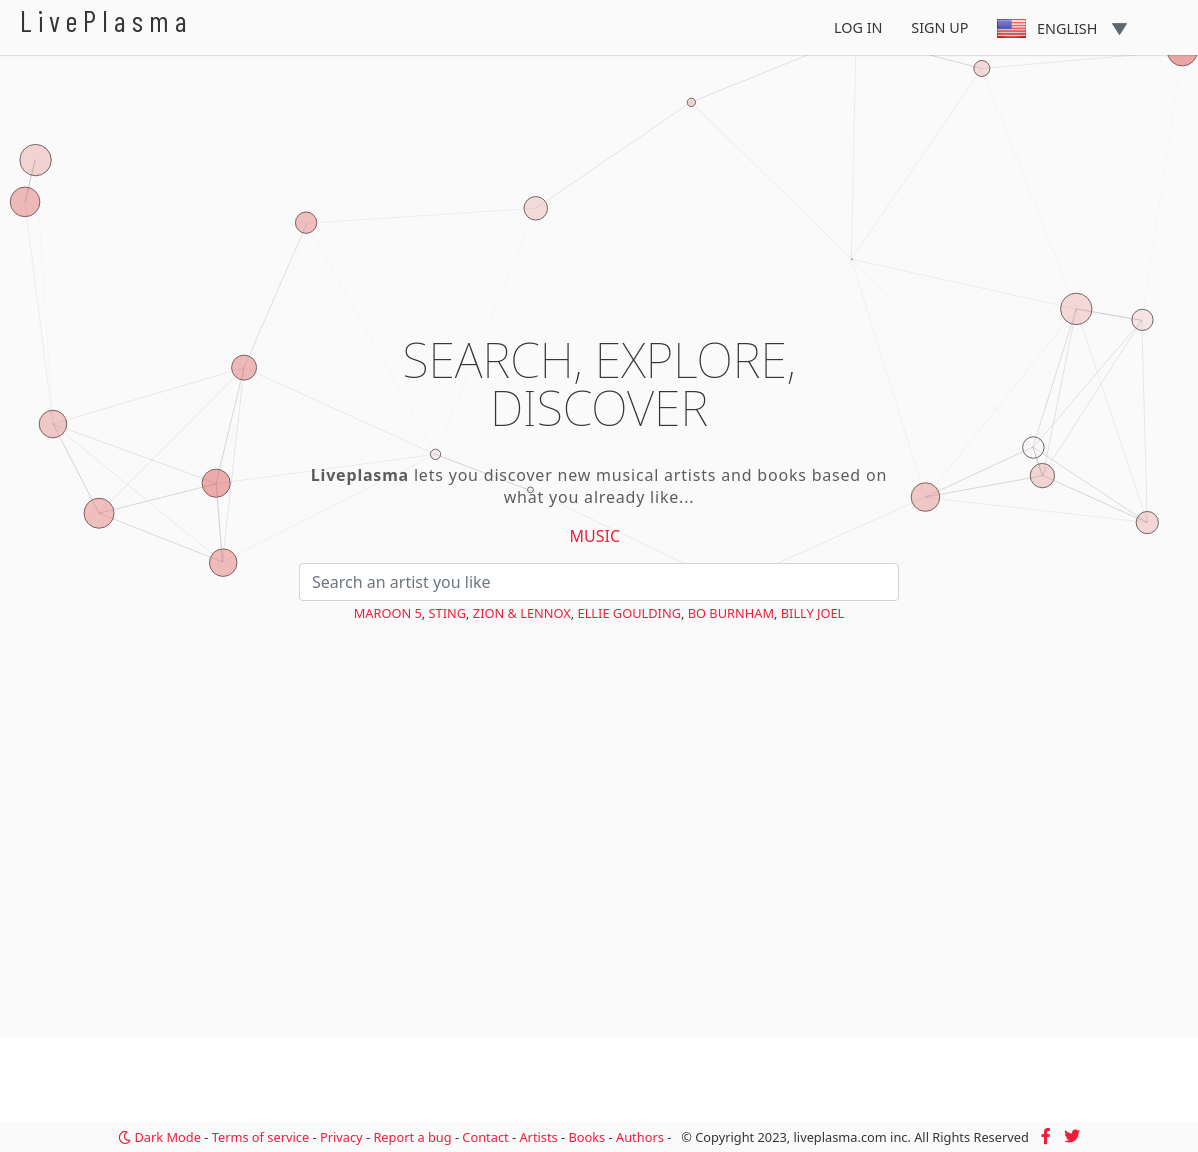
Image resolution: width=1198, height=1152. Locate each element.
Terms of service (260, 1137)
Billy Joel (813, 613)
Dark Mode (159, 1137)
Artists (538, 1137)
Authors (640, 1137)
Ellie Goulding (629, 613)
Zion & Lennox (522, 613)
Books (586, 1137)
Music (595, 536)
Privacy (341, 1137)
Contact (485, 1137)
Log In (858, 27)
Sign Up (939, 27)
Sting (448, 613)
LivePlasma (106, 20)
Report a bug (412, 1137)
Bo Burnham (731, 613)
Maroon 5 (388, 613)
